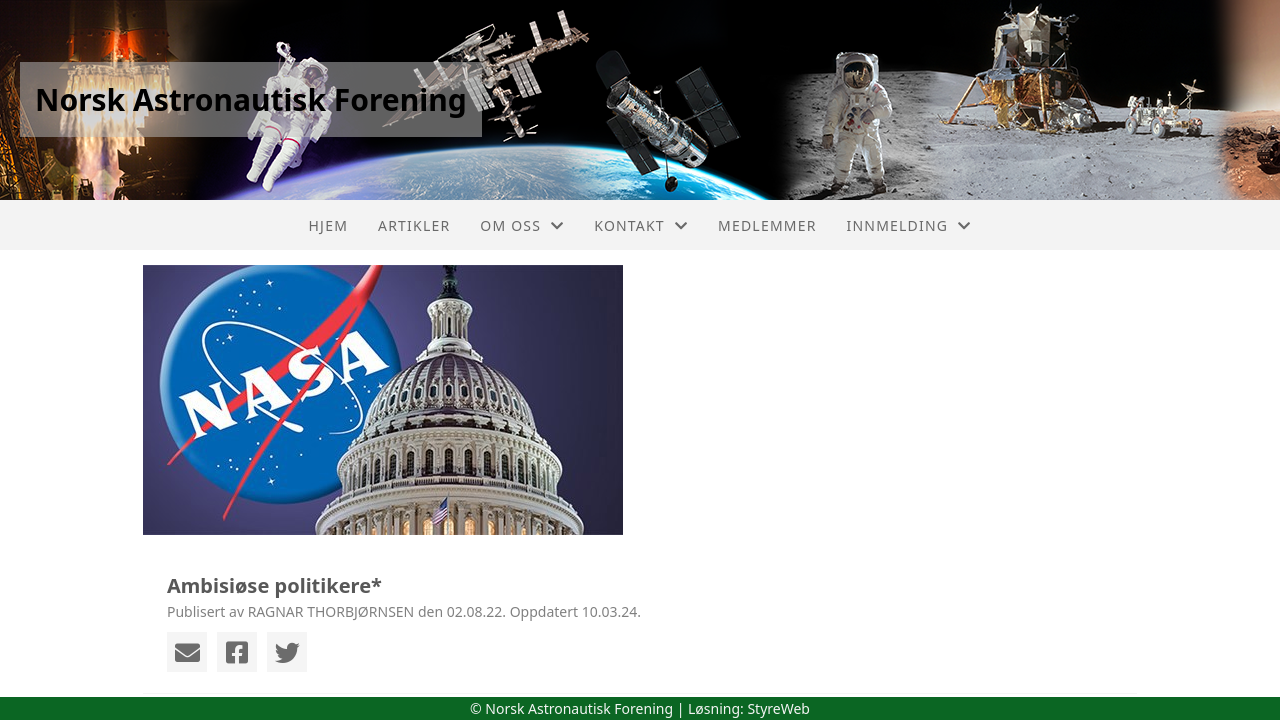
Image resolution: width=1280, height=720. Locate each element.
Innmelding (909, 225)
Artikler (414, 225)
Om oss (522, 225)
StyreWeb (778, 708)
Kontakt (641, 225)
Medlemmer (767, 225)
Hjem (328, 225)
